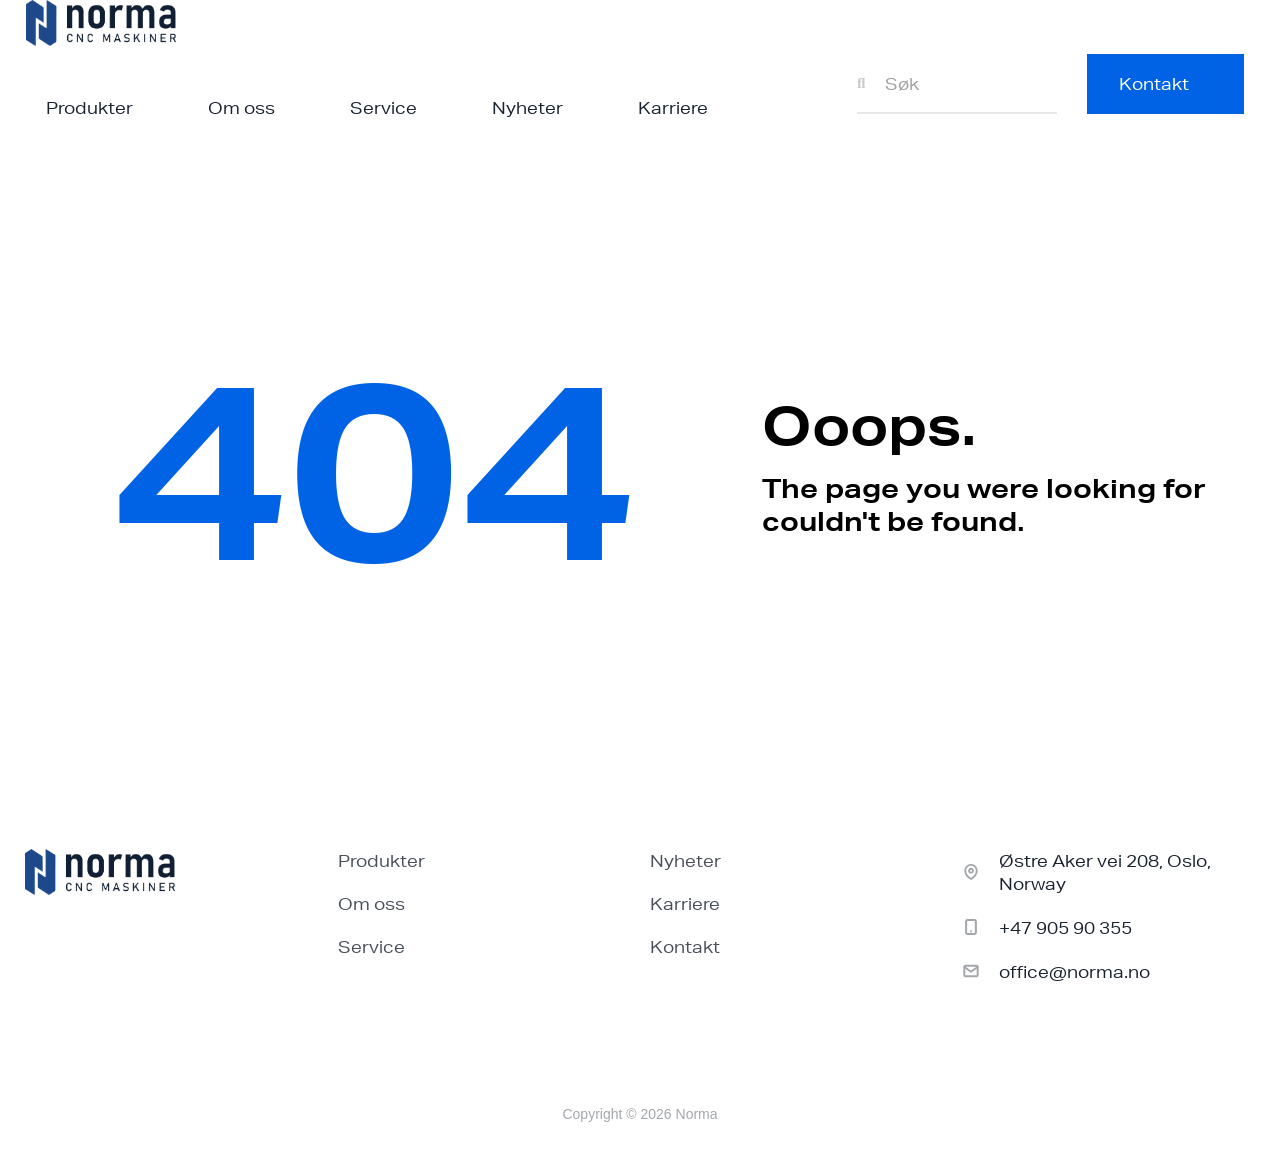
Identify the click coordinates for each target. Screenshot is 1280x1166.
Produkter (89, 107)
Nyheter (527, 107)
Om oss (241, 107)
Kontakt (685, 946)
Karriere (673, 107)
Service (383, 107)
